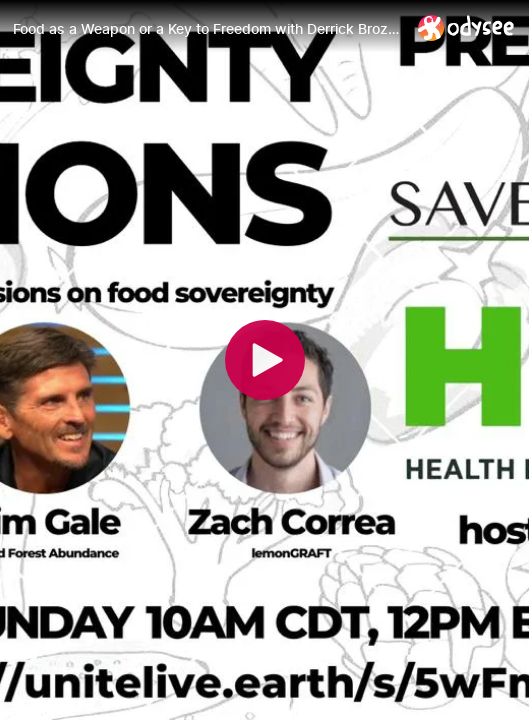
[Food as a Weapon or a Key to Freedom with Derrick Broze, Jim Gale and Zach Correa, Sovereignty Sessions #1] (207, 29)
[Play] (265, 360)
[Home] (466, 27)
